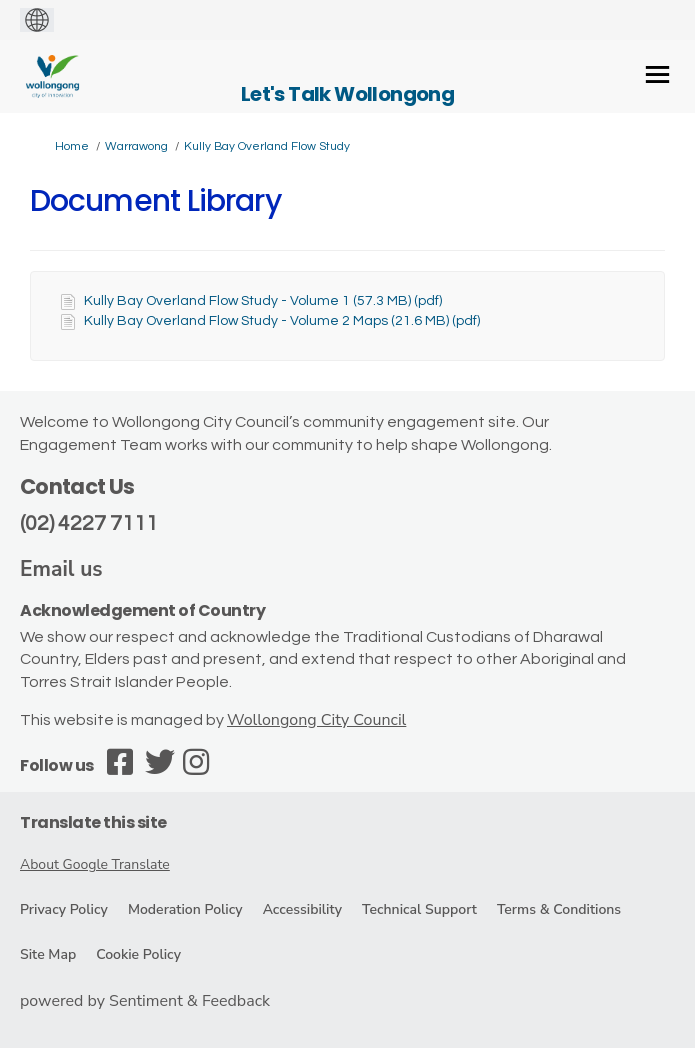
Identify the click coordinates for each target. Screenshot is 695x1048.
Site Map (48, 954)
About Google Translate (95, 864)
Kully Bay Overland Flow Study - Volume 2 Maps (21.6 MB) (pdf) (282, 321)
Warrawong (136, 146)
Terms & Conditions (559, 909)
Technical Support (419, 909)
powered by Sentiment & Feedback (145, 1001)
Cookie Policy (138, 954)
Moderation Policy (185, 909)
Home (72, 146)
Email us (61, 569)
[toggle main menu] (657, 74)
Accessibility (302, 909)
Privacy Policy (64, 909)
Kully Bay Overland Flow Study (267, 146)
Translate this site (93, 822)
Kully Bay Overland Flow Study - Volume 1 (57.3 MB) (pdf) (263, 301)
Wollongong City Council (316, 720)
